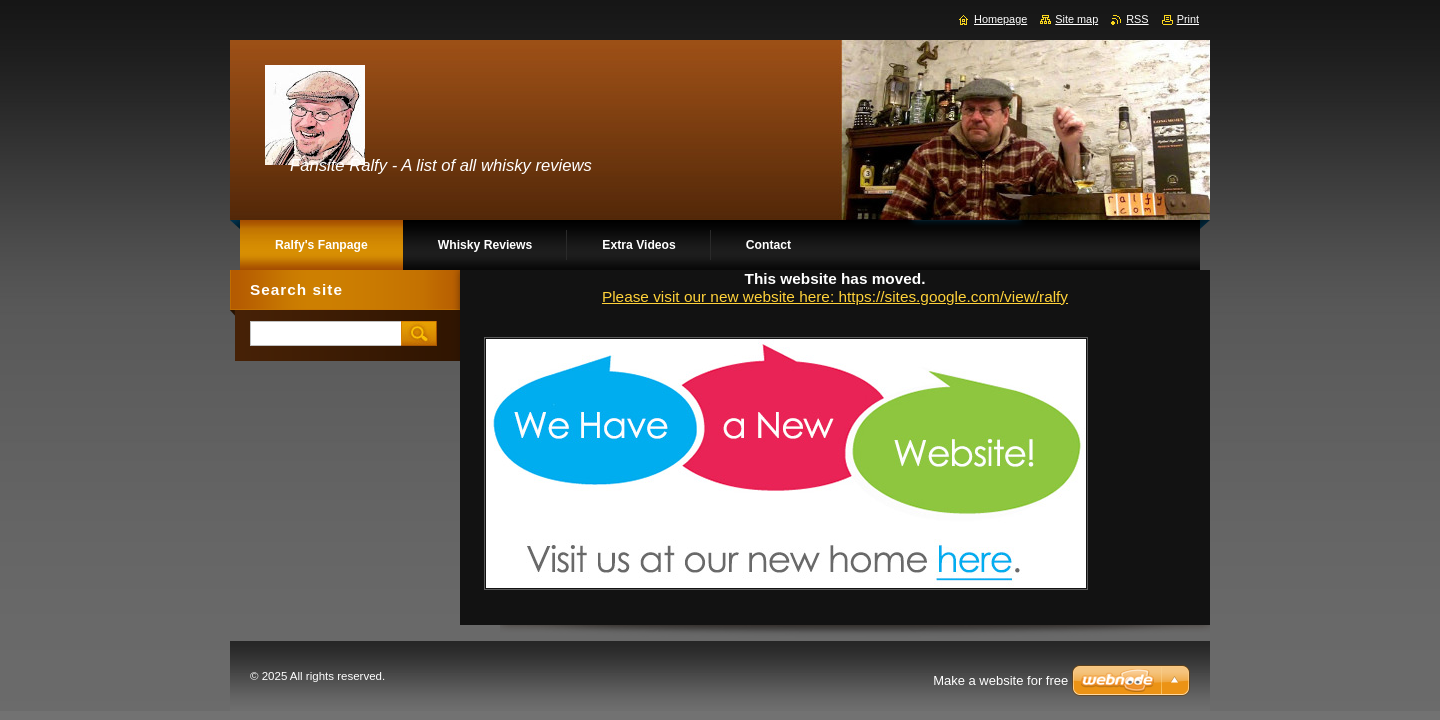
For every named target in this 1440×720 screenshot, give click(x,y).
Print (1188, 19)
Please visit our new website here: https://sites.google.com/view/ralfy (835, 296)
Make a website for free (1000, 680)
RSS (1137, 19)
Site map (1076, 19)
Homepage (1000, 19)
